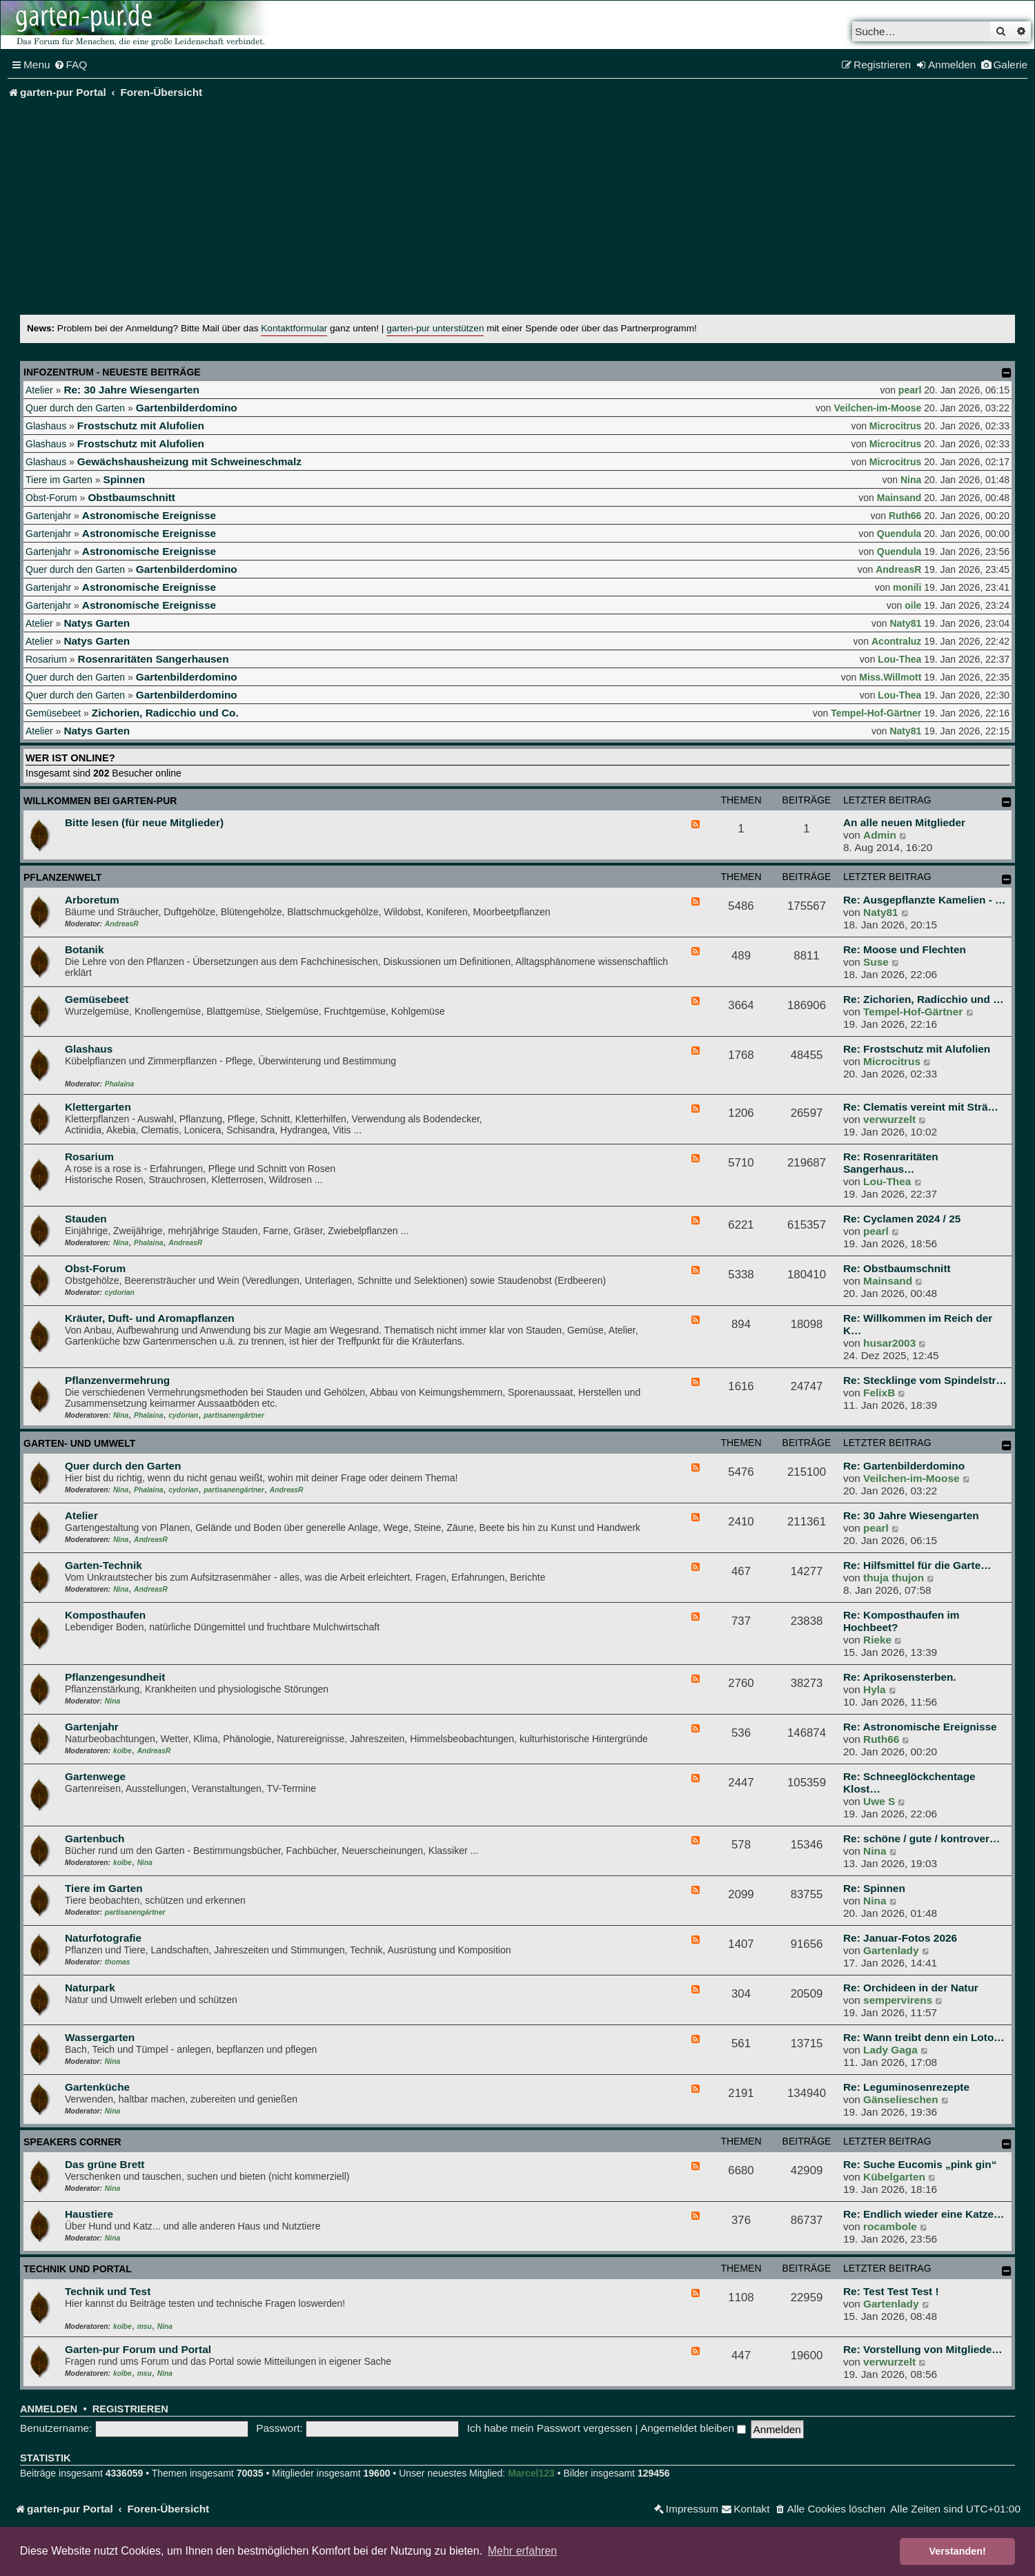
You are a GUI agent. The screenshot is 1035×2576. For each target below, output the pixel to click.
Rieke (877, 1640)
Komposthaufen (105, 1615)
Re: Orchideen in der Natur (910, 1987)
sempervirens (897, 2000)
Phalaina (119, 1084)
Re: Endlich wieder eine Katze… (923, 2214)
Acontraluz (896, 641)
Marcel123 (531, 2473)
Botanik (84, 949)
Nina (910, 479)
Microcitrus (895, 425)
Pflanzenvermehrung (117, 1380)
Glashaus (46, 425)
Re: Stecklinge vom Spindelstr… (925, 1380)
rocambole (890, 2226)
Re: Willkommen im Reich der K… (917, 1324)
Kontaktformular (294, 328)
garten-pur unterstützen (435, 328)
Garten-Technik (103, 1565)
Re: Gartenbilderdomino (904, 1466)
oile (913, 605)
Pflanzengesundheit (115, 1677)
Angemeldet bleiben (693, 2428)
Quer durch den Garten (75, 407)
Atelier (39, 390)
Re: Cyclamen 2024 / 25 (901, 1218)
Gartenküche (97, 2087)
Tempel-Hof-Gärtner (876, 713)
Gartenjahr (48, 515)
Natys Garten (96, 623)
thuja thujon (893, 1577)
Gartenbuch (94, 1838)
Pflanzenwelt (62, 877)
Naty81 (905, 623)
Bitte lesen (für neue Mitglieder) (144, 822)
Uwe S (879, 1801)
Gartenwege (95, 1776)
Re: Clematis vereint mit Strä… (920, 1107)
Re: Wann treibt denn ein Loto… (924, 2037)
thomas (117, 1962)
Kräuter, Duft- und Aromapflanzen (150, 1318)
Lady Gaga (890, 2050)
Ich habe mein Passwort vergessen (550, 2428)
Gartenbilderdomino (186, 407)
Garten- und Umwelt (79, 1443)
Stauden (86, 1218)
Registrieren (130, 2408)
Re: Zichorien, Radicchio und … (923, 999)
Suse (876, 962)
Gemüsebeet (53, 713)
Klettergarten (98, 1107)
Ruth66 (905, 515)
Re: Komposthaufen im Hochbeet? (901, 1621)
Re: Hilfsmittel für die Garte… (917, 1565)
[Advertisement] (517, 211)
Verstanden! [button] (957, 2551)
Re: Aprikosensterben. (899, 1677)
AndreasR (898, 569)
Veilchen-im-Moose (878, 407)
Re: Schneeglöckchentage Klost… (909, 1782)
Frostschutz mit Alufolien (140, 425)
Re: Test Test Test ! (891, 2291)
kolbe (122, 1751)
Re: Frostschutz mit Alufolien (916, 1049)
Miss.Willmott (890, 677)
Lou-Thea (899, 659)
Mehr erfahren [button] (523, 2551)
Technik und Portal (77, 2268)
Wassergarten (100, 2037)
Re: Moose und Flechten (904, 949)
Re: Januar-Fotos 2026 (900, 1938)
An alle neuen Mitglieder (904, 822)
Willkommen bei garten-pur (100, 800)
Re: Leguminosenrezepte (906, 2087)
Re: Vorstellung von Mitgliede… (923, 2349)
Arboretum (92, 900)
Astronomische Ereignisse (149, 515)
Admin (879, 835)
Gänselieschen (900, 2099)
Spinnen (124, 479)
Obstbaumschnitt (131, 497)
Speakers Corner (72, 2141)
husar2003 (889, 1343)
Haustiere (89, 2214)
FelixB (879, 1392)
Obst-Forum (51, 497)
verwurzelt (889, 1119)
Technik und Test (107, 2291)
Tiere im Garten (59, 479)
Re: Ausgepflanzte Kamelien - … (924, 900)
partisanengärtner (234, 1415)
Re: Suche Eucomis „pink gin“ (919, 2164)
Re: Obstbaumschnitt (897, 1268)
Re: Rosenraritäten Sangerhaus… (890, 1163)
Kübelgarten (894, 2177)
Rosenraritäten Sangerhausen (153, 659)
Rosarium (46, 659)
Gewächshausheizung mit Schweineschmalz (189, 461)
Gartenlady (890, 1950)
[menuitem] (71, 65)
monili (907, 587)
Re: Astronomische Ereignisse (920, 1727)
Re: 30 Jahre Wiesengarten (131, 390)
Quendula (899, 533)
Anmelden (48, 2408)
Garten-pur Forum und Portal (138, 2349)
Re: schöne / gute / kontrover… (921, 1838)
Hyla (874, 1689)
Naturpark (90, 1987)
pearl (909, 390)
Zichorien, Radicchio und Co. (165, 713)
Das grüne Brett (104, 2164)
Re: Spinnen (874, 1888)
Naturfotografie (103, 1938)
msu (144, 2326)
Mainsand (899, 497)
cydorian (120, 1292)
